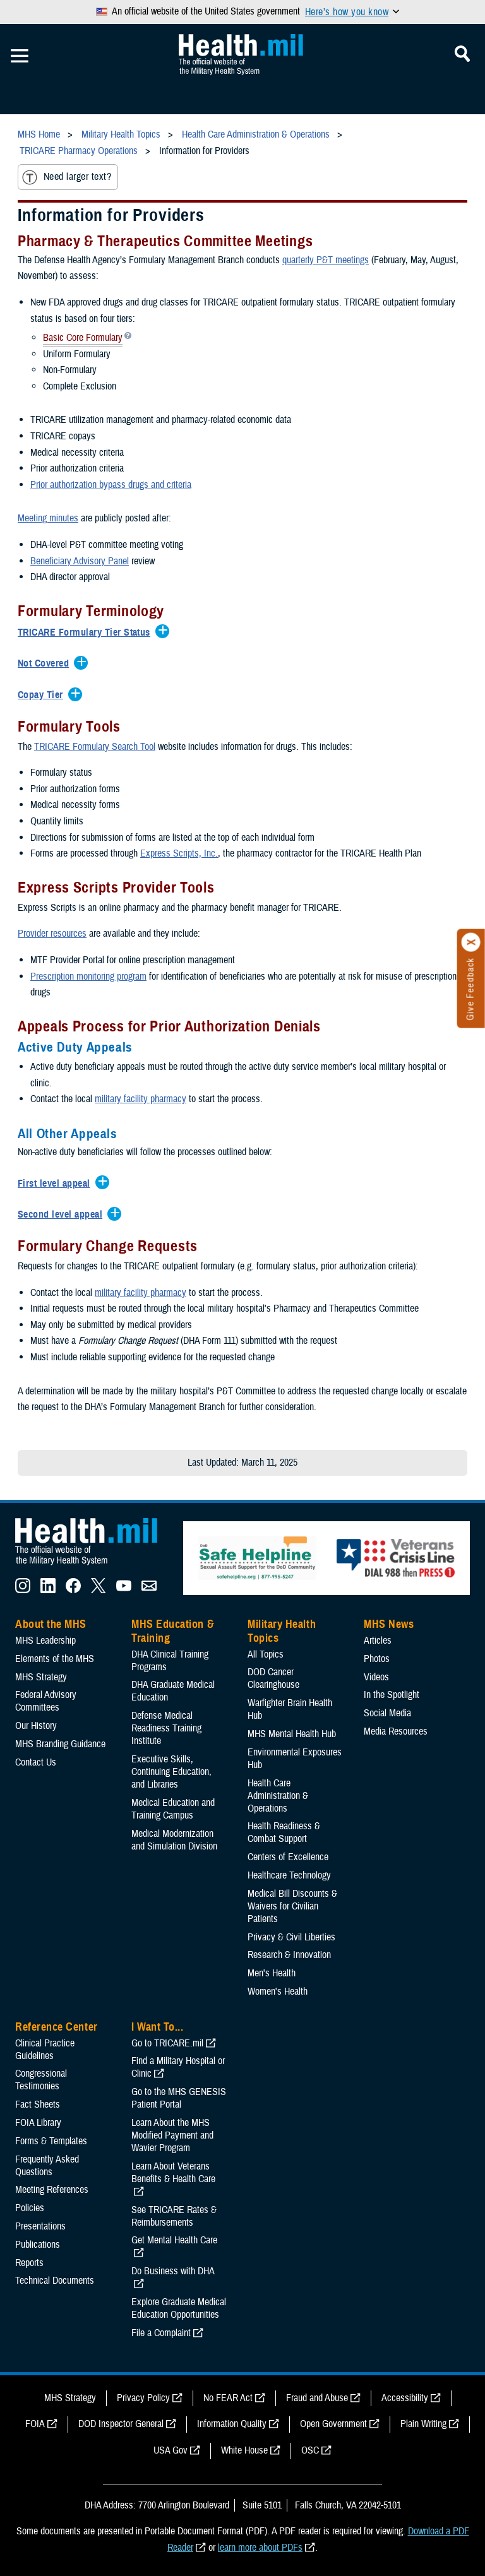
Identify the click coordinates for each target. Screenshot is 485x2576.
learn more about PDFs (260, 2547)
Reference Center (56, 2027)
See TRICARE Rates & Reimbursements (174, 2216)
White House (244, 2450)
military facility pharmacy (140, 1099)
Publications (37, 2244)
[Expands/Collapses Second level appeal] (63, 1215)
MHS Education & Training (172, 1631)
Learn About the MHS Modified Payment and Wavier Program (172, 2135)
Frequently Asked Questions (47, 2165)
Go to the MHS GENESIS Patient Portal (178, 2098)
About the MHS (51, 1624)
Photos (377, 1659)
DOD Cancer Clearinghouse (273, 1678)
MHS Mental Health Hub (292, 1734)
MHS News (389, 1624)
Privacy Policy (143, 2398)
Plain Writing (423, 2424)
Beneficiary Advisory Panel (79, 561)
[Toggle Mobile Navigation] (19, 56)
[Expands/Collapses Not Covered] (46, 664)
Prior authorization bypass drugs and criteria (110, 484)
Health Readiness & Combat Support (284, 1832)
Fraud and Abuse (317, 2398)
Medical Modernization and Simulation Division (174, 1840)
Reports (29, 2263)
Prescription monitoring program (88, 976)
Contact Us (35, 1762)
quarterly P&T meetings (325, 260)
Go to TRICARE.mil (167, 2043)
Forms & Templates (51, 2141)
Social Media (387, 1713)
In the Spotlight (391, 1695)
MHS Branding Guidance (60, 1744)
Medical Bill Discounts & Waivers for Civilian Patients (292, 1906)
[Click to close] (471, 942)
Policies (29, 2208)
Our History (36, 1725)
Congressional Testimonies (41, 2079)
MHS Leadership (45, 1640)
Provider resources (52, 933)
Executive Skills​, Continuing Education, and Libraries (171, 1772)
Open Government (333, 2424)
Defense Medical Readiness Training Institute (166, 1728)
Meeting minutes (48, 518)
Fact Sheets (37, 2104)
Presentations (40, 2226)
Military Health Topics (282, 1631)
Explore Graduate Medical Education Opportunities (178, 2308)
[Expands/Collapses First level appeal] (57, 1184)
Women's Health (278, 1991)
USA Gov (170, 2450)
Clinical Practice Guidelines (45, 2049)
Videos (376, 1677)
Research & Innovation (289, 1955)
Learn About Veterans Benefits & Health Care (173, 2172)
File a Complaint (161, 2333)
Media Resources (396, 1731)
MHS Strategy (41, 1677)
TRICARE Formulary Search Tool (94, 746)
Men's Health (272, 1973)
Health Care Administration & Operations (278, 1796)
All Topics (266, 1654)
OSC (310, 2450)
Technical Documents (54, 2280)
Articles (378, 1640)
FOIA (35, 2424)
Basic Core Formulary (83, 339)
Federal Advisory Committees (45, 1701)
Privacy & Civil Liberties (291, 1937)
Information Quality (231, 2424)
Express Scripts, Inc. (179, 853)
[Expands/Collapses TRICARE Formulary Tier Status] (87, 633)
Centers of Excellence (288, 1857)
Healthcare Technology (289, 1875)
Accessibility (404, 2398)
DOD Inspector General (121, 2424)
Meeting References (51, 2189)
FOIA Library (38, 2122)
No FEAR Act (228, 2398)
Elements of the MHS (54, 1659)
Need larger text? (66, 177)
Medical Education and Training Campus (173, 1809)
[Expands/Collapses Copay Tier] (43, 695)
